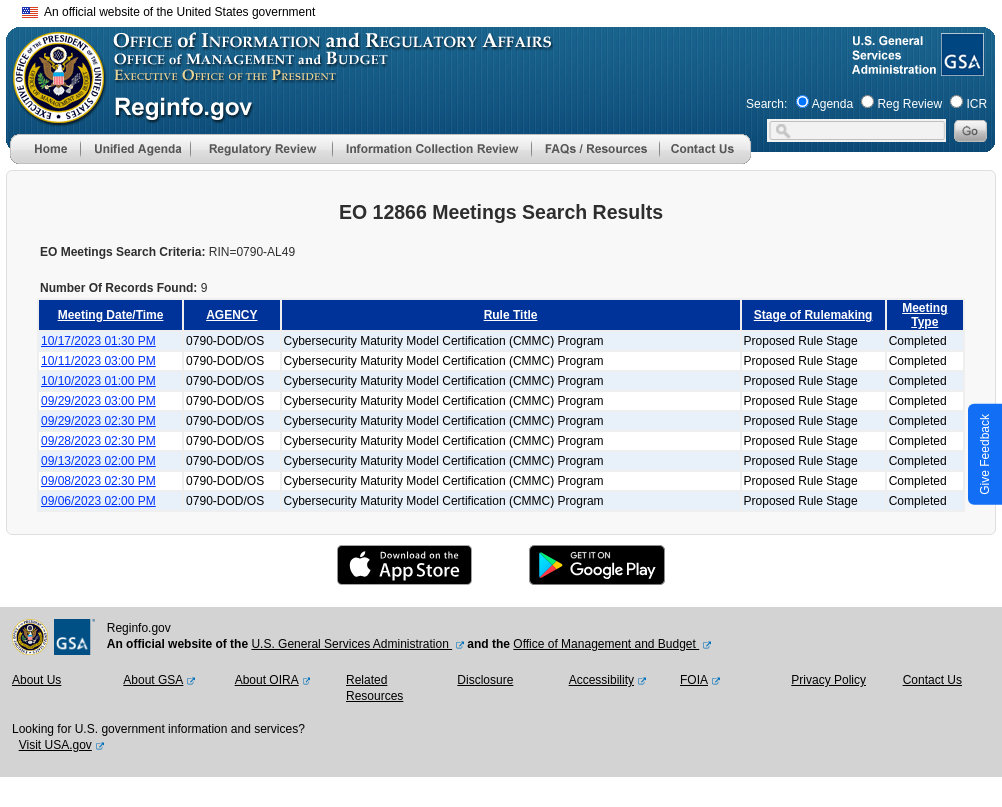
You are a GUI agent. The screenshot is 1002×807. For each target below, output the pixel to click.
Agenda (832, 104)
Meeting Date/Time (111, 315)
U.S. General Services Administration (351, 644)
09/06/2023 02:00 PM (98, 501)
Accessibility (601, 680)
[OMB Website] (52, 115)
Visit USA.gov (55, 745)
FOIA (694, 680)
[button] (135, 149)
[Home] (45, 160)
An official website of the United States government (168, 12)
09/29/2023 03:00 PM (98, 401)
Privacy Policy (828, 680)
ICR (976, 104)
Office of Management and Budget (606, 644)
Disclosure (485, 680)
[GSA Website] (960, 68)
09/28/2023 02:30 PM (98, 441)
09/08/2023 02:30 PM (98, 481)
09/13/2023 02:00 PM (98, 461)
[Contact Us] (705, 160)
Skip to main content (513, 9)
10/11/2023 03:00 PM (98, 361)
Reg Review (909, 104)
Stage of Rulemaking (813, 315)
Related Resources (374, 688)
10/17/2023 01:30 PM (98, 341)
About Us (36, 680)
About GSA (153, 680)
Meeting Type (924, 315)
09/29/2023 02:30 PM (98, 421)
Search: (766, 104)
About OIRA (267, 680)
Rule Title (511, 315)
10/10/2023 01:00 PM (98, 381)
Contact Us (932, 680)
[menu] (135, 149)
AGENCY (231, 315)
